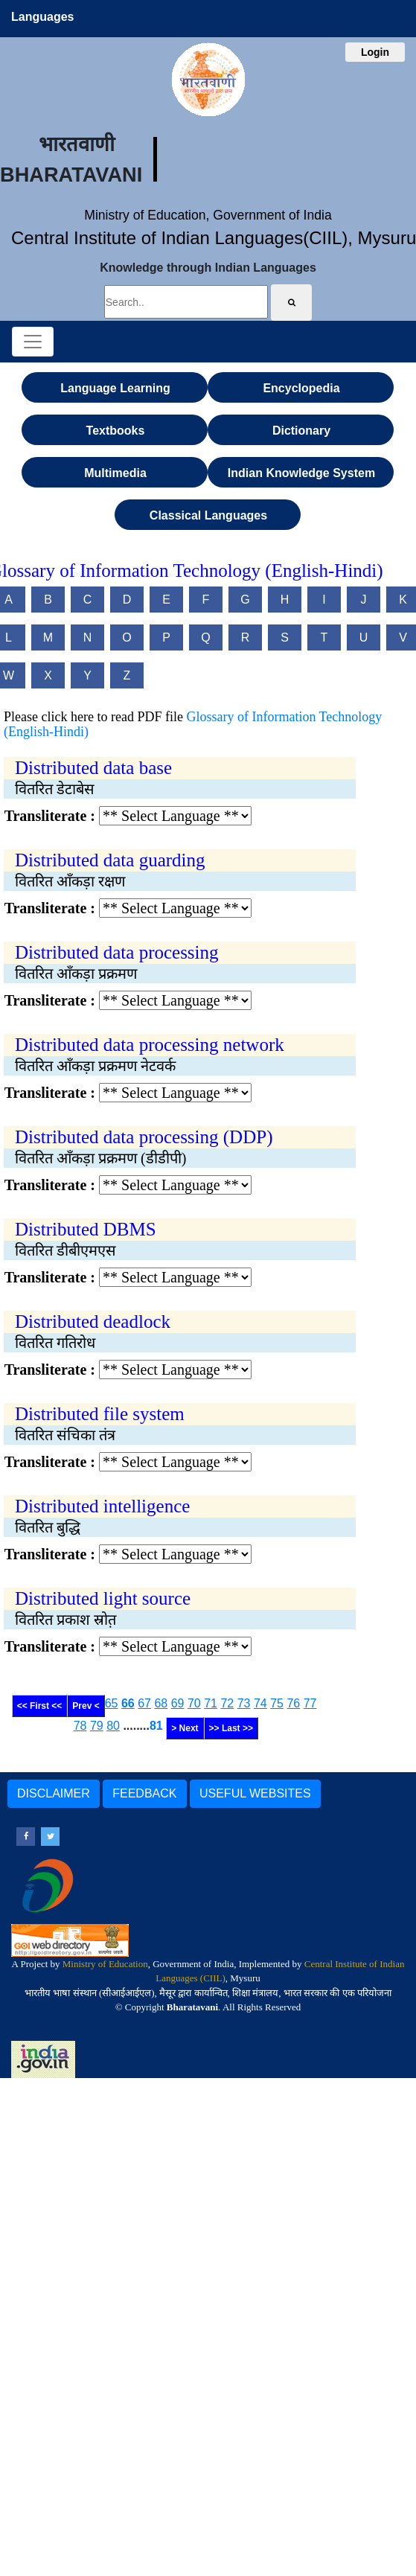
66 (128, 1703)
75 (277, 1703)
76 (293, 1703)
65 (111, 1703)
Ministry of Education (105, 1963)
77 (310, 1703)
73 (244, 1703)
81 (156, 1725)
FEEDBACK (144, 1793)
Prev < (85, 1706)
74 (260, 1703)
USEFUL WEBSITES (255, 1793)
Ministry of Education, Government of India (208, 215)
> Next (184, 1728)
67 (144, 1703)
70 (194, 1703)
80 (113, 1725)
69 (178, 1703)
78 (80, 1725)
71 (210, 1703)
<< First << (40, 1706)
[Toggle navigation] (33, 342)
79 (96, 1725)
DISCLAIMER (53, 1793)
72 (227, 1703)
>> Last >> (231, 1728)
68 (160, 1703)
